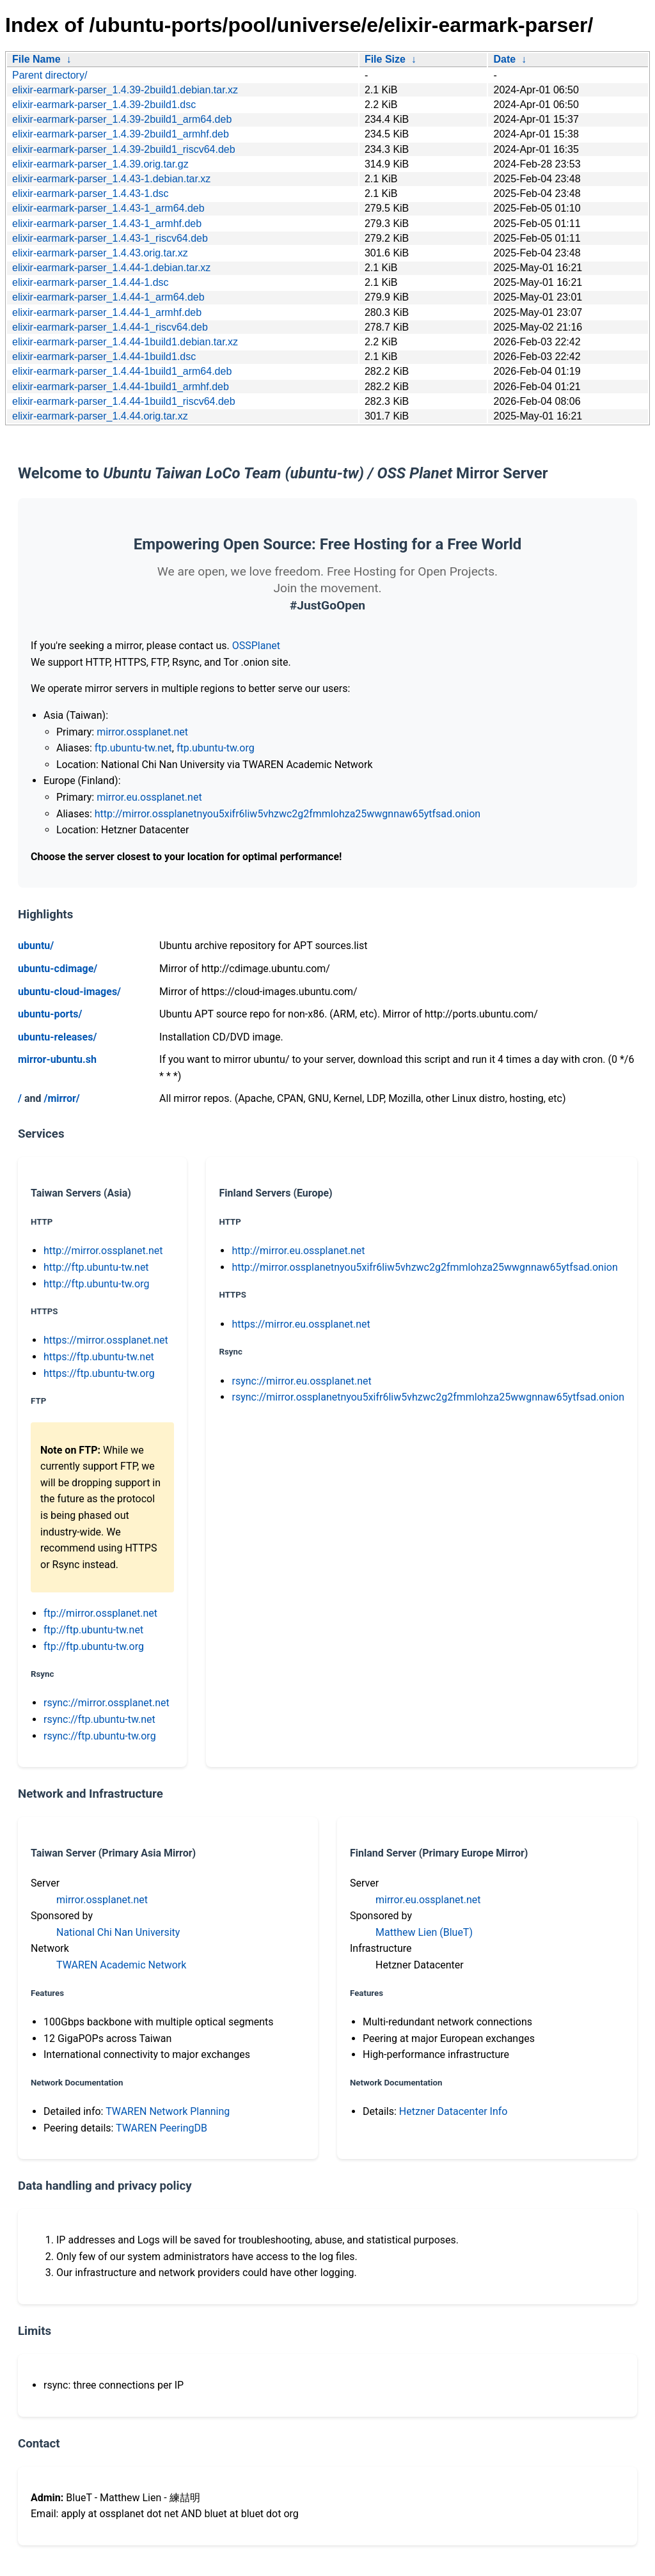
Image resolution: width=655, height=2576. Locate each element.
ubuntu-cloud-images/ (69, 992)
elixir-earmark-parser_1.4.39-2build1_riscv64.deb (123, 149)
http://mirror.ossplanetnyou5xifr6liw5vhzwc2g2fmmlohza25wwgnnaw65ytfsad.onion (287, 814)
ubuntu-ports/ (50, 1014)
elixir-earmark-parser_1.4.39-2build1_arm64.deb (122, 119)
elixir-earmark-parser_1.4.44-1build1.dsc (104, 356)
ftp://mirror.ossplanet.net (100, 1613)
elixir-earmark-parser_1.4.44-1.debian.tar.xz (111, 267)
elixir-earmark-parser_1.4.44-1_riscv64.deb (110, 327)
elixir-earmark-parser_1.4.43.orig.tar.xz (100, 252)
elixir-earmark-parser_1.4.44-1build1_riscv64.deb (123, 401)
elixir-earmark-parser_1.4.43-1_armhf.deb (106, 223)
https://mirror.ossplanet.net (105, 1340)
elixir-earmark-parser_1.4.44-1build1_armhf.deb (120, 386)
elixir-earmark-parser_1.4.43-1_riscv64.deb (110, 238)
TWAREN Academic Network (121, 1965)
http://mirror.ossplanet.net (103, 1251)
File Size (385, 59)
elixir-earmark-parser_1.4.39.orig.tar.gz (100, 164)
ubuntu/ (36, 945)
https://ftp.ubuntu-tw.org (99, 1373)
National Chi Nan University (118, 1932)
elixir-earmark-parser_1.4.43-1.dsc (90, 193)
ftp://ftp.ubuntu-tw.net (93, 1630)
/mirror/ (61, 1098)
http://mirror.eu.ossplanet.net (298, 1251)
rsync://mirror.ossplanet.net (106, 1703)
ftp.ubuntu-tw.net (133, 748)
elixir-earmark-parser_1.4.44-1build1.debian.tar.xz (125, 341)
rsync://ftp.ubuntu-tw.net (99, 1719)
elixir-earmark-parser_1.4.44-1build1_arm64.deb (122, 371)
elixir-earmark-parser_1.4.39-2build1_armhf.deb (120, 134)
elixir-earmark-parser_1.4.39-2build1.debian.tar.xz (125, 89)
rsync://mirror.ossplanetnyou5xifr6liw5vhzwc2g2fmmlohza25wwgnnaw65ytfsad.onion (428, 1397)
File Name (36, 59)
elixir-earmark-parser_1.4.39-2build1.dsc (104, 104)
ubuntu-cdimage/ (57, 968)
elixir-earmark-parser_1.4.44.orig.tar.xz (100, 416)
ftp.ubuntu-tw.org (216, 748)
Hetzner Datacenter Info (453, 2111)
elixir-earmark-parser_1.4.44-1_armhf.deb (106, 312)
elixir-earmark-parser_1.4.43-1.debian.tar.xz (111, 178)
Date (504, 59)
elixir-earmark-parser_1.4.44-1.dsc (90, 282)
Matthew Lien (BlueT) (424, 1932)
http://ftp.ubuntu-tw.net (96, 1267)
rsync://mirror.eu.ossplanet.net (301, 1381)
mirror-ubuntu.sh (57, 1059)
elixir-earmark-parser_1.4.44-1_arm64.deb (108, 297)
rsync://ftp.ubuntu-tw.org (99, 1736)
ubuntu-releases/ (57, 1037)
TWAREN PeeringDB (161, 2128)
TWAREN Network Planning (168, 2111)
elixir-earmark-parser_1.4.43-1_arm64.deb (108, 208)
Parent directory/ (49, 75)
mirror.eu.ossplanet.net (149, 797)
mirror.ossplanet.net (142, 732)
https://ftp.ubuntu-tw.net (98, 1357)
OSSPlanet (256, 646)
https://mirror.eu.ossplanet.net (301, 1324)
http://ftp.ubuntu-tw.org (96, 1284)
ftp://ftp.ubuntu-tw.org (93, 1646)
